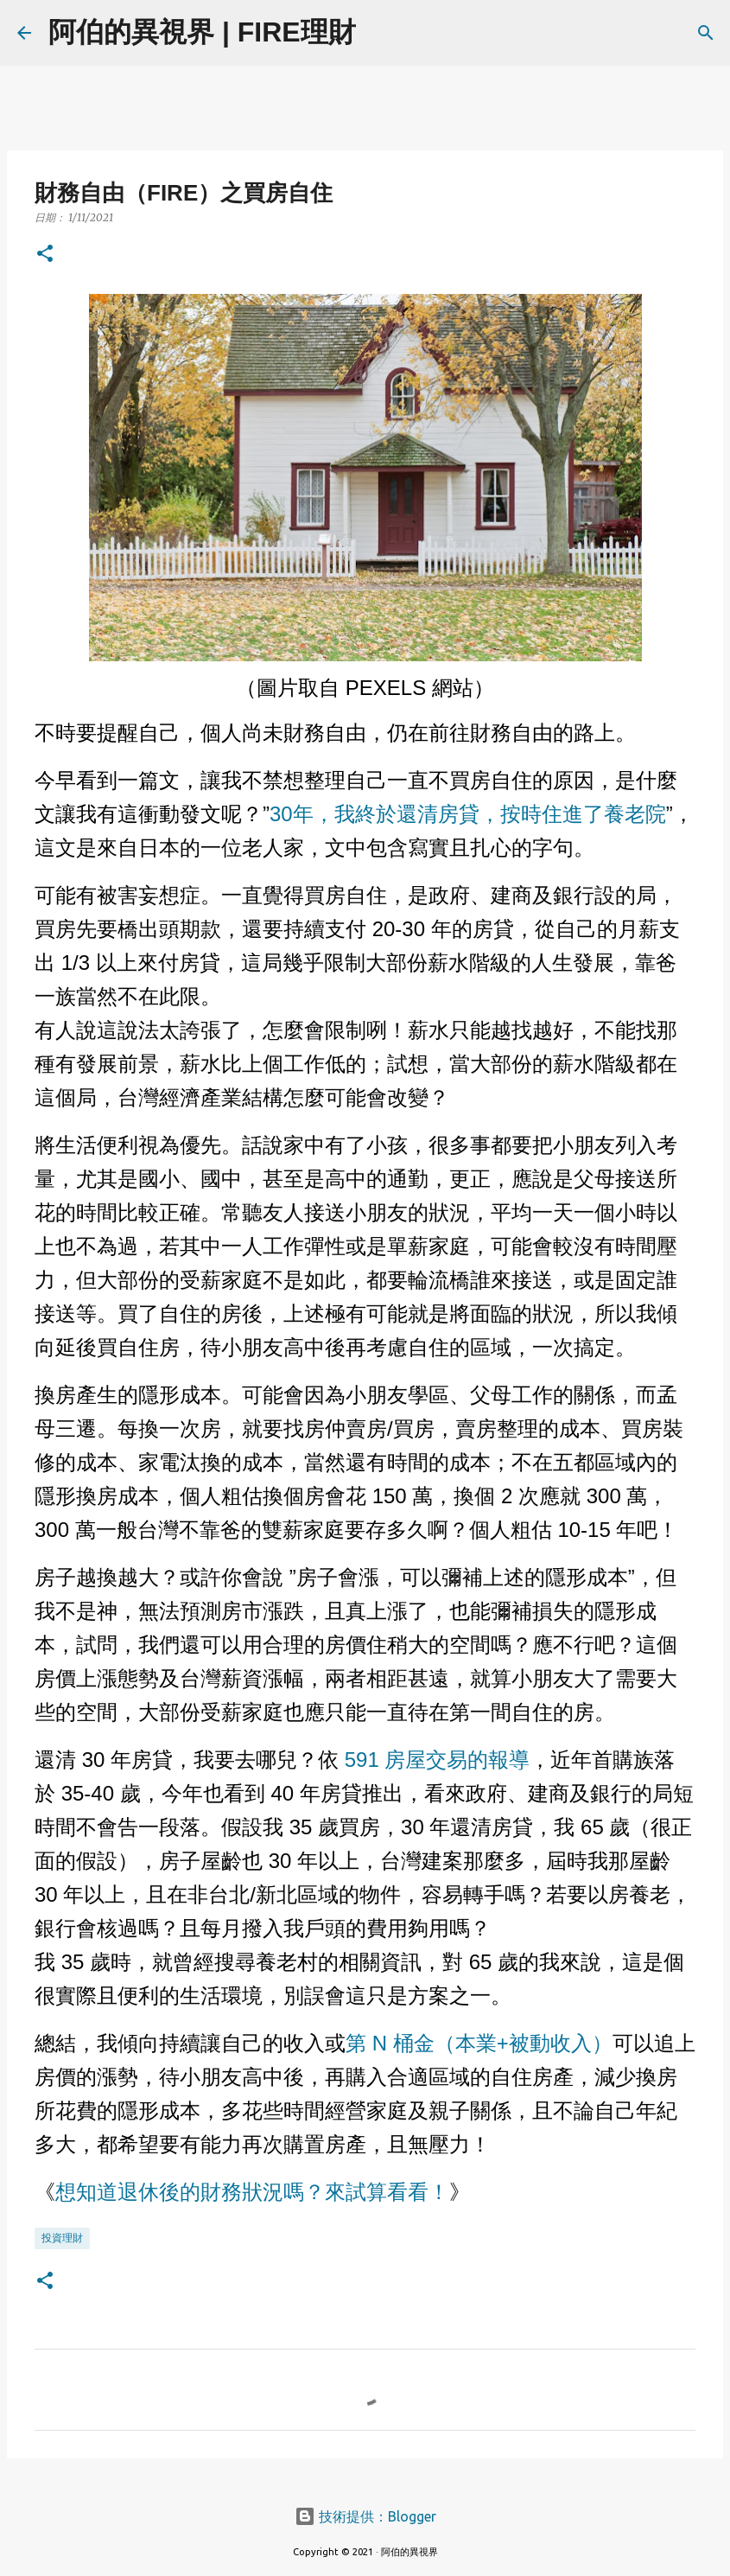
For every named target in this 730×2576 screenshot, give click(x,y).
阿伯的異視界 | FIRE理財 (202, 32)
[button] (45, 254)
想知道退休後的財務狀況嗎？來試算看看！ (252, 2192)
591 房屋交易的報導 (434, 1759)
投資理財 (62, 2237)
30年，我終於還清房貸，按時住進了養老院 (468, 814)
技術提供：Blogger (365, 2516)
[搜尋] (380, 33)
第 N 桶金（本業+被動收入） (479, 2043)
